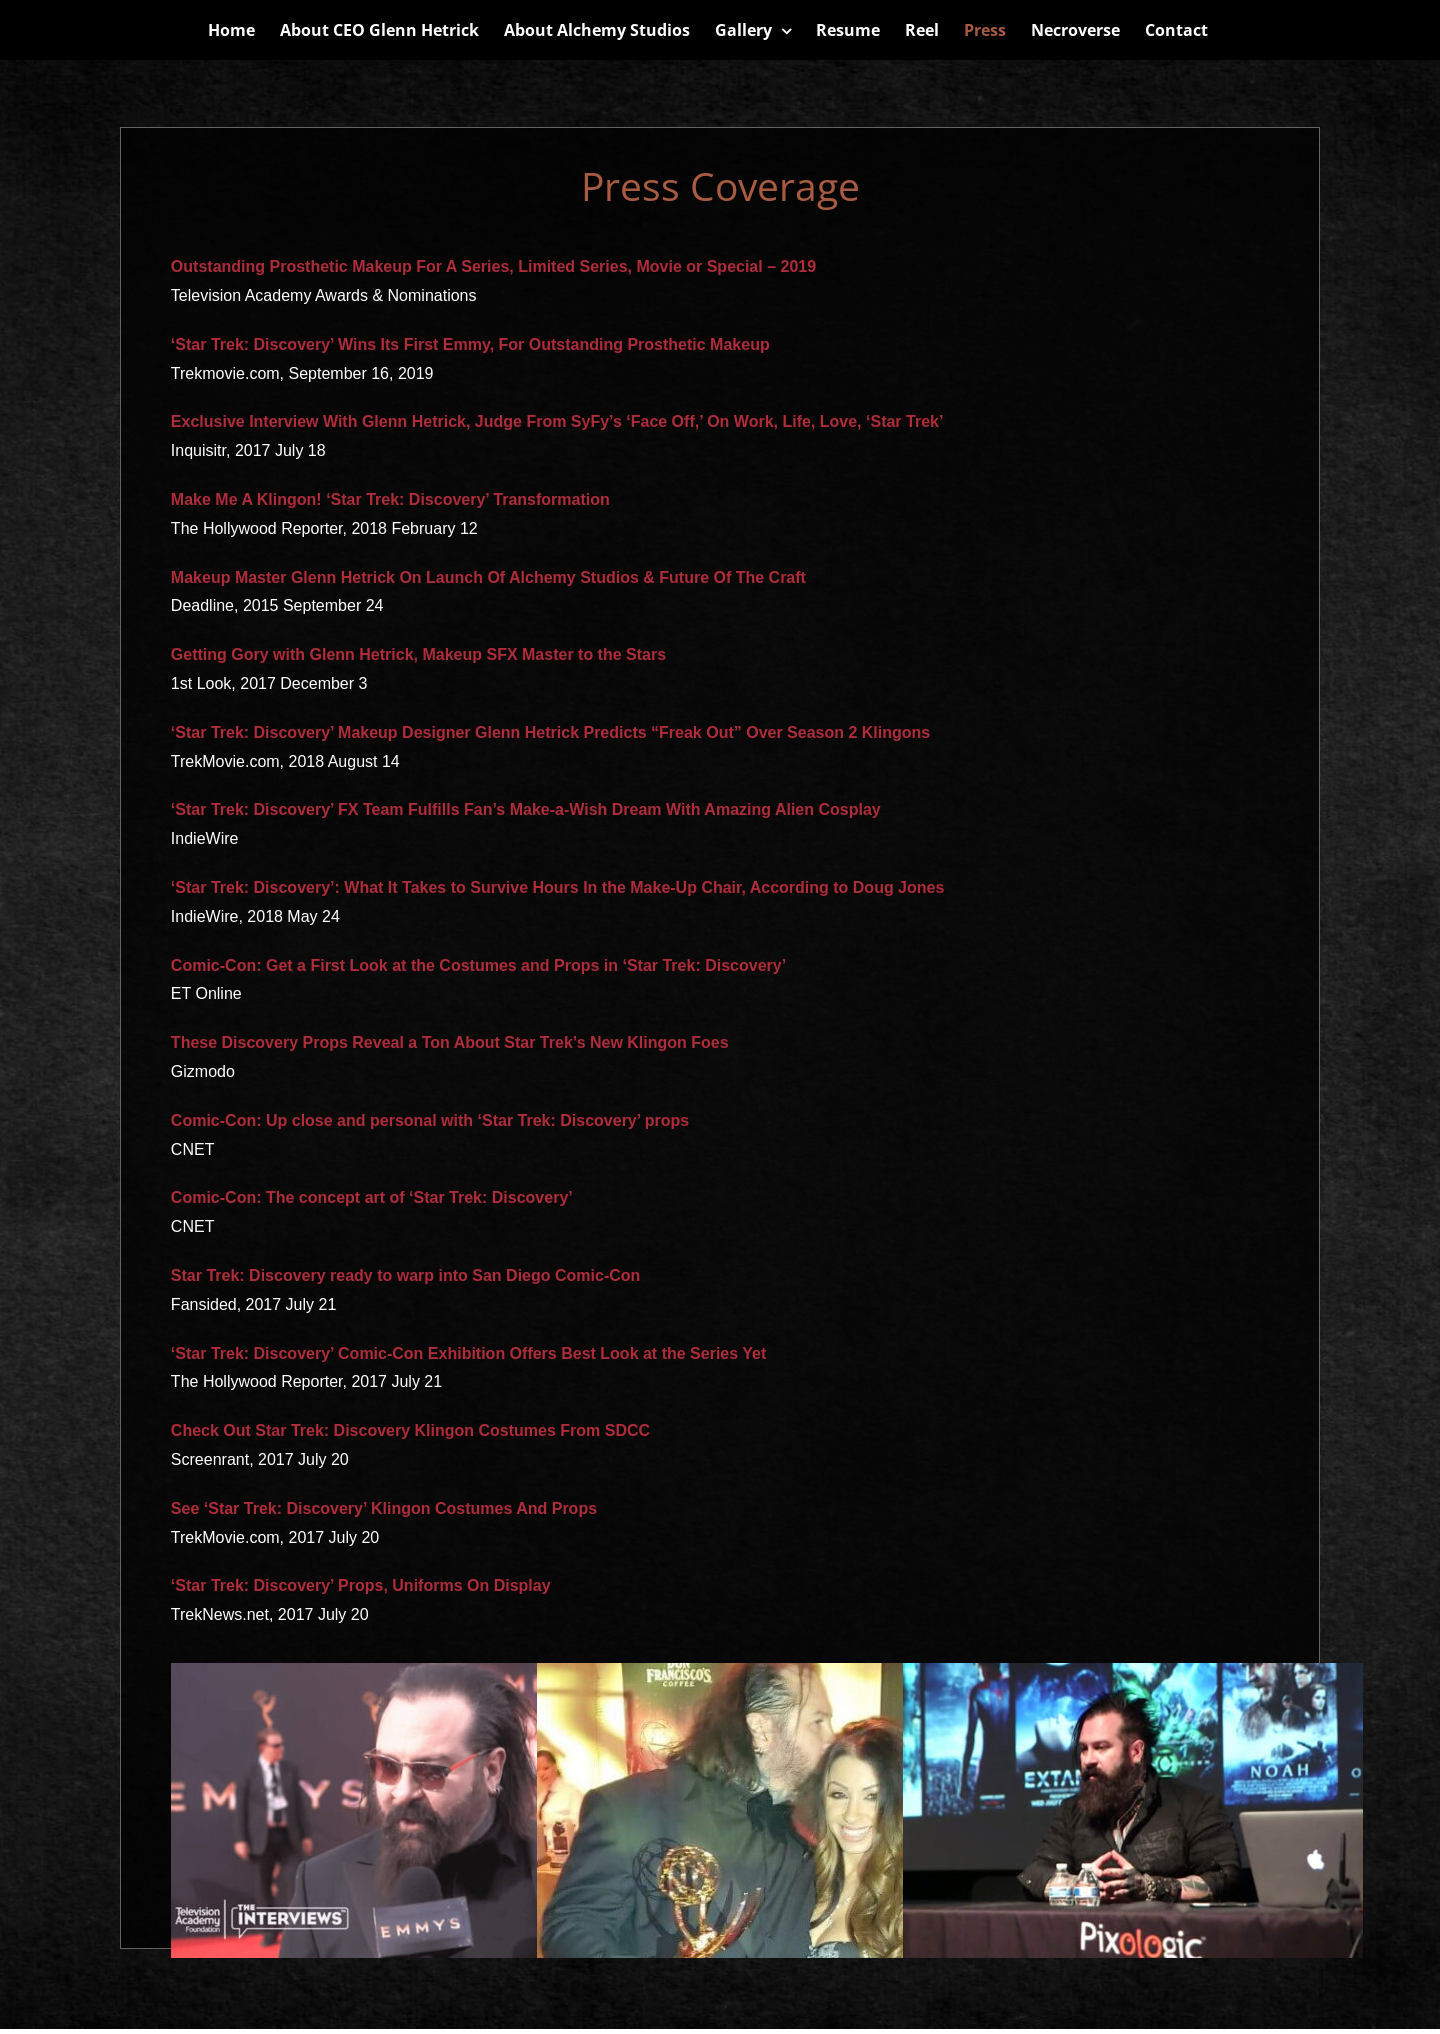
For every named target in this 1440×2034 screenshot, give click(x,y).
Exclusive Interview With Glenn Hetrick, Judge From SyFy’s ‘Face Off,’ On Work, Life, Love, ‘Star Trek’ (557, 421)
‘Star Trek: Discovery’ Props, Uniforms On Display (361, 1585)
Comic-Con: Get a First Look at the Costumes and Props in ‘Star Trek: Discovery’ (478, 965)
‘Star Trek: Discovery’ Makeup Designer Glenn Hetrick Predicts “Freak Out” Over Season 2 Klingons (550, 732)
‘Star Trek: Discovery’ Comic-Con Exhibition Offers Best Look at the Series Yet (468, 1353)
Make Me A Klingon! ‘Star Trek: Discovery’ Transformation (390, 499)
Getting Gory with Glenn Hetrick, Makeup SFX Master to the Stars (418, 654)
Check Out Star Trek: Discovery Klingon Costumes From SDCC (410, 1430)
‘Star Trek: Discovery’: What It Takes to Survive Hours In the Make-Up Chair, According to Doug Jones (558, 887)
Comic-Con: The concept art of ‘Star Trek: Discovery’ (372, 1197)
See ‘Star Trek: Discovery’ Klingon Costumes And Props (384, 1508)
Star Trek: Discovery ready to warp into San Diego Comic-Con (405, 1275)
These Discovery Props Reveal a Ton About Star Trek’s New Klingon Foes (450, 1042)
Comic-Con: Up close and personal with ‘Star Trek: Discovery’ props (430, 1120)
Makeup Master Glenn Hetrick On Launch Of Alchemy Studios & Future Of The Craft (488, 577)
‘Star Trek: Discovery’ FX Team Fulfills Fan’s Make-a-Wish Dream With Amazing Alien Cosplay (526, 809)
